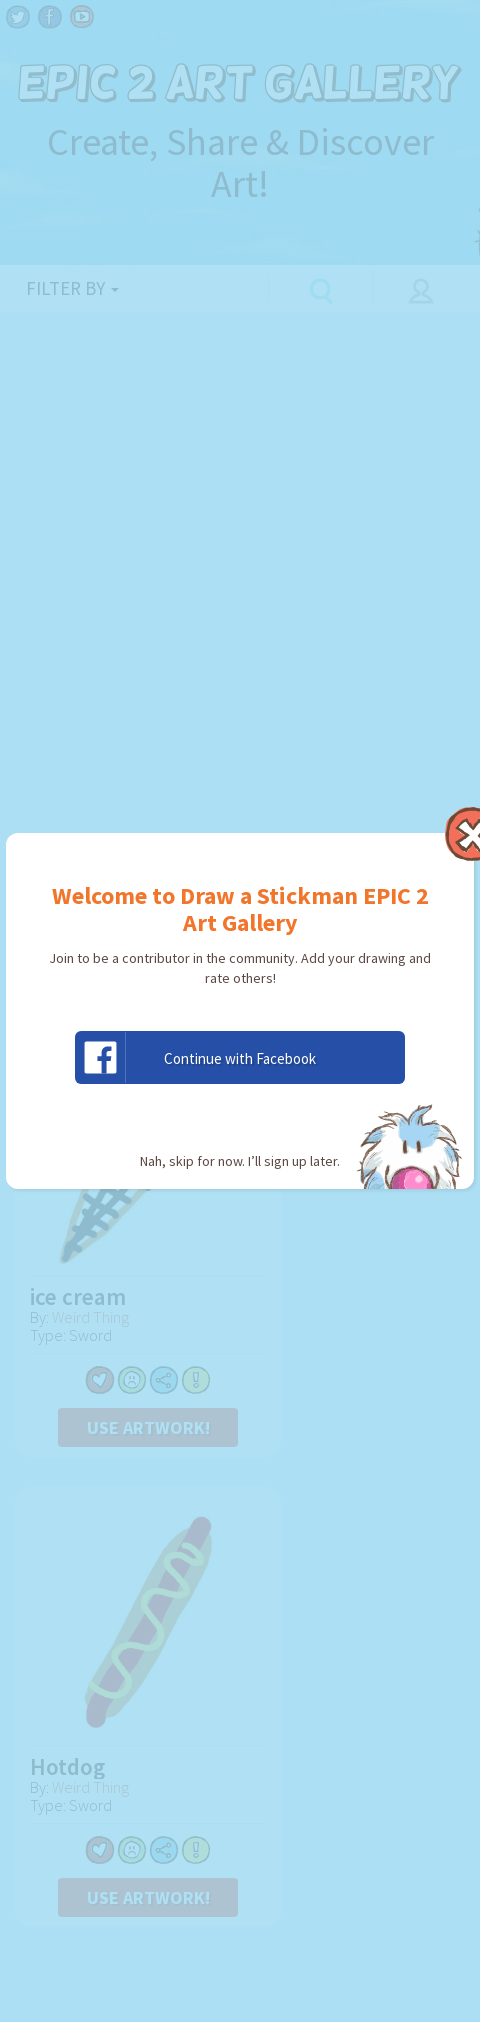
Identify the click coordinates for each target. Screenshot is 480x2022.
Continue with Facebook (196, 1057)
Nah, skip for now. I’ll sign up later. (240, 1161)
